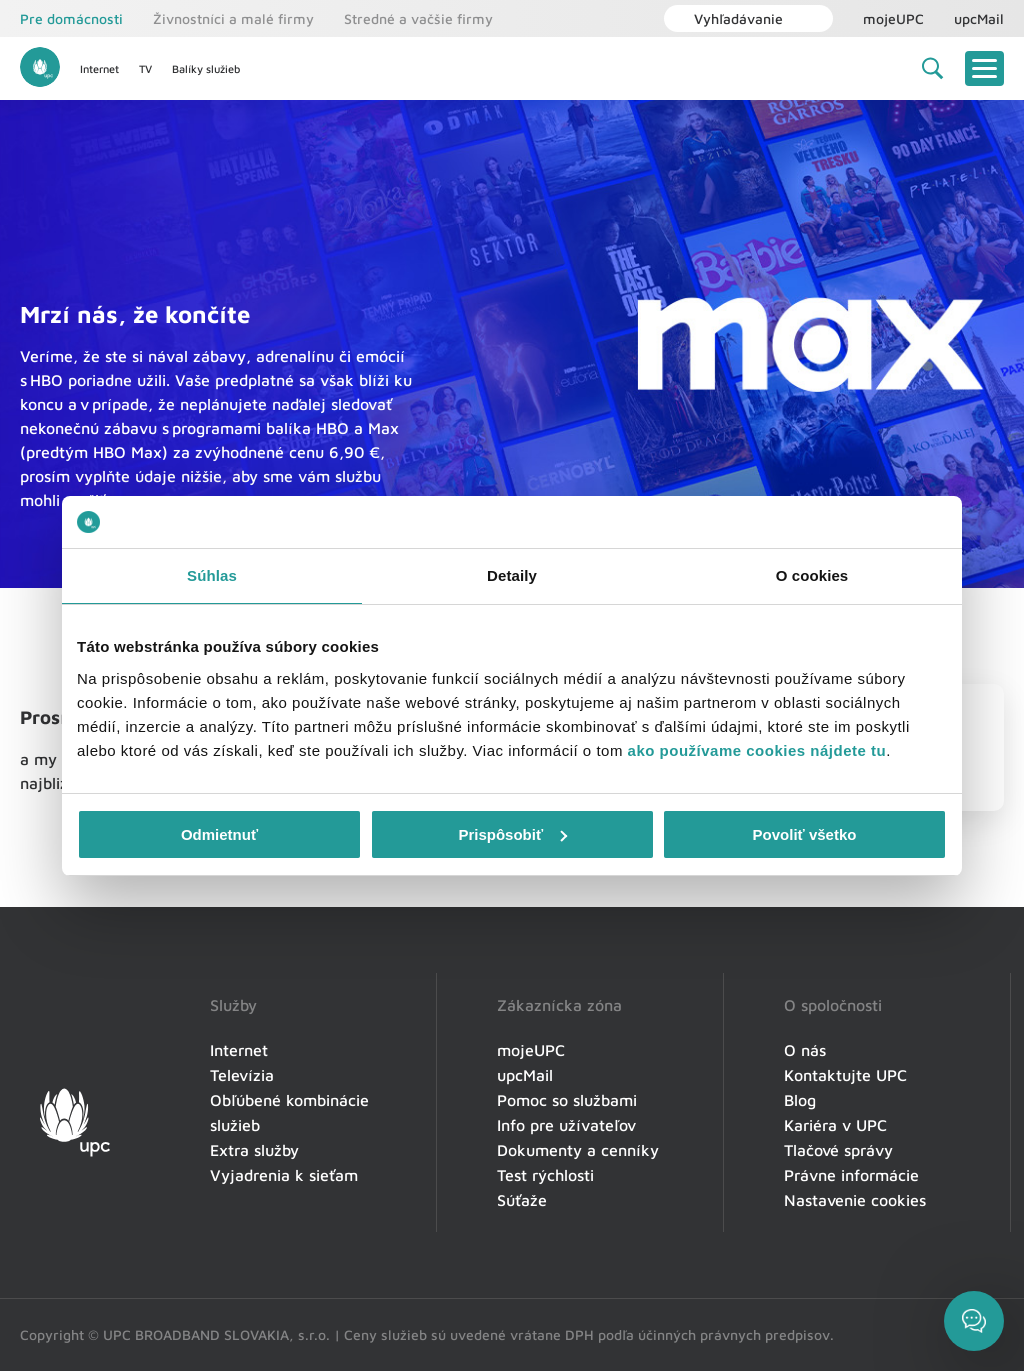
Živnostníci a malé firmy (233, 18)
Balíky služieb (206, 68)
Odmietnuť (219, 834)
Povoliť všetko (805, 834)
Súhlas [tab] (212, 575)
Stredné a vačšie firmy (418, 18)
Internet (99, 68)
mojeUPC (893, 18)
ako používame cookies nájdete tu (757, 750)
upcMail (979, 18)
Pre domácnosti (71, 18)
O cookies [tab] (812, 575)
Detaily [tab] (512, 575)
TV (145, 68)
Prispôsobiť (512, 834)
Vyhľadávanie (728, 18)
